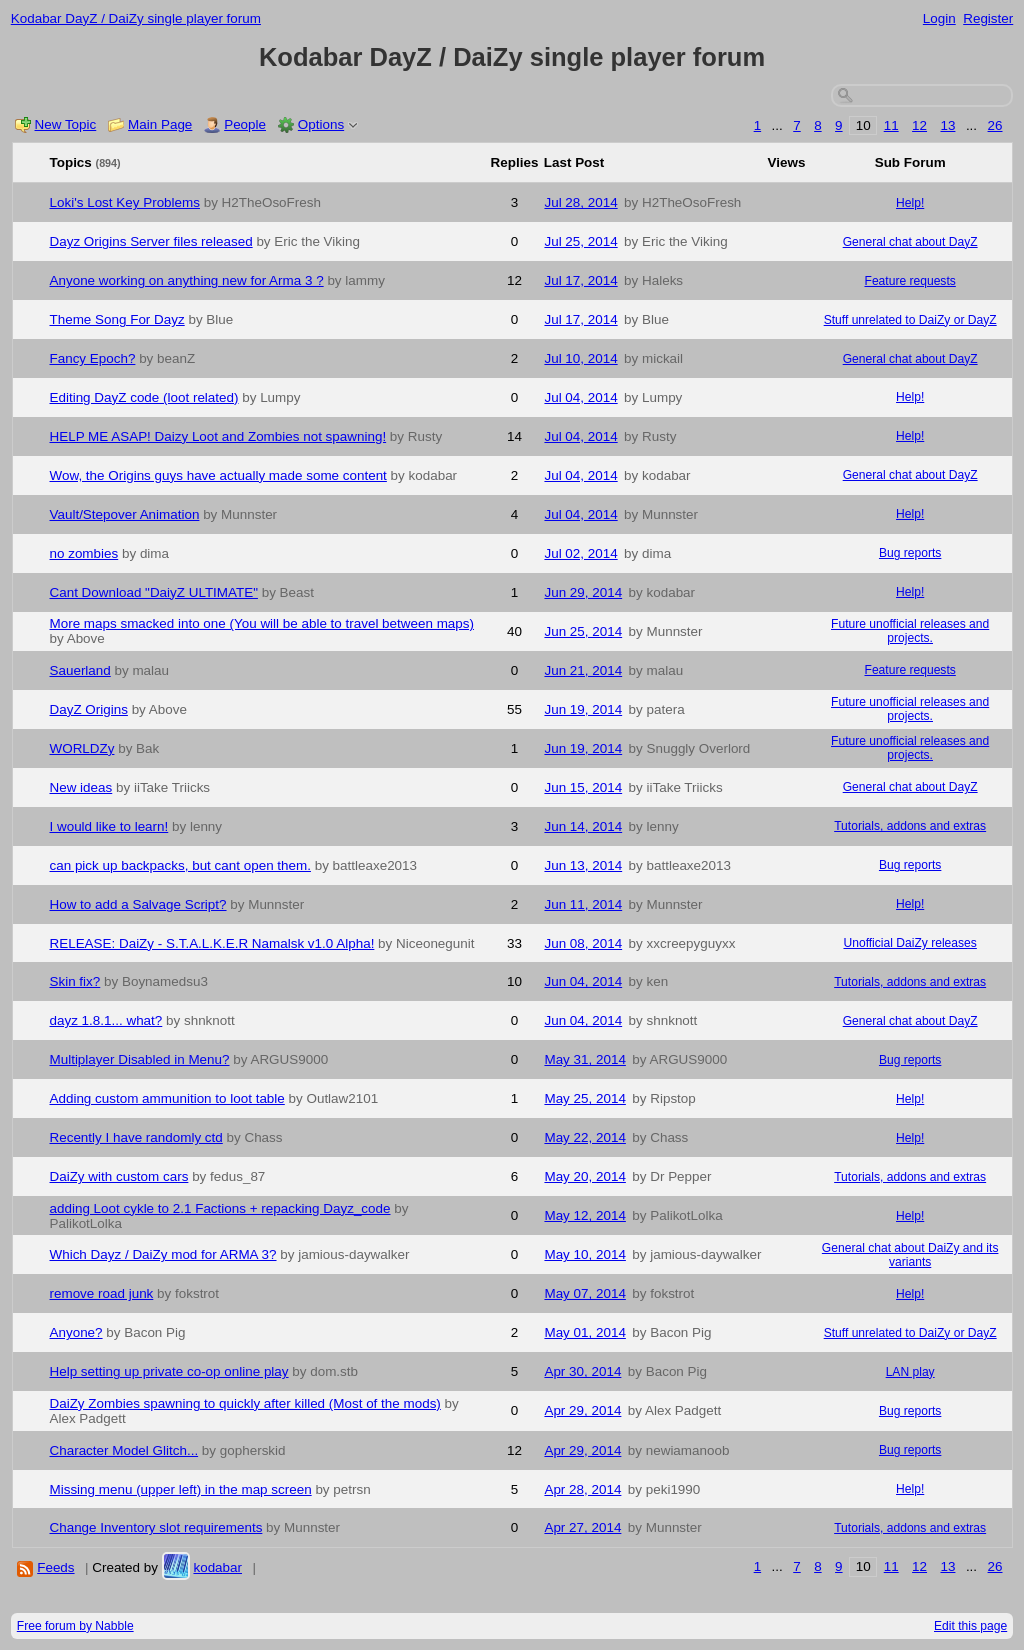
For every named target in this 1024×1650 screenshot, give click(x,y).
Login (939, 18)
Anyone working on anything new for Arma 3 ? (187, 280)
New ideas (81, 787)
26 (995, 125)
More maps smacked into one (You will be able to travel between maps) (262, 623)
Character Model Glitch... (124, 1450)
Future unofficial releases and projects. (910, 631)
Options (321, 124)
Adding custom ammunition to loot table (167, 1098)
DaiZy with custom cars (119, 1176)
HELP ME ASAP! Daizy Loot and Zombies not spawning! (218, 436)
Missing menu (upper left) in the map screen (181, 1489)
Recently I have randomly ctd (136, 1137)
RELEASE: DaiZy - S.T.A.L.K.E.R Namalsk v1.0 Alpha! (212, 943)
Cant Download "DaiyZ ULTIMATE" (154, 592)
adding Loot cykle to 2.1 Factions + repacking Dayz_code (220, 1208)
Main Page (160, 124)
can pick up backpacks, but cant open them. (180, 865)
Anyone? (76, 1332)
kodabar (217, 1567)
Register (988, 18)
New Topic (66, 124)
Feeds (55, 1567)
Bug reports (910, 553)
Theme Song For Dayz (117, 319)
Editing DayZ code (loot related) (144, 397)
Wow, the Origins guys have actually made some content (218, 475)
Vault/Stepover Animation (125, 514)
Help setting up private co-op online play (169, 1371)
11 (891, 125)
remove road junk (102, 1293)
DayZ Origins (89, 709)
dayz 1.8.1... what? (106, 1020)
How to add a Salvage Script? (138, 904)
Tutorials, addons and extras (910, 826)
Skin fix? (75, 981)
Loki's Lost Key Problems (125, 202)
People (245, 124)
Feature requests (910, 281)
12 (919, 125)
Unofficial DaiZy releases (909, 943)
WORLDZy (82, 748)
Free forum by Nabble (75, 1626)
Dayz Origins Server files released (151, 241)
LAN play (910, 1372)
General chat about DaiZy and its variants (910, 1255)
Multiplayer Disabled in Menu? (140, 1059)
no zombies (84, 553)
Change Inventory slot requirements (156, 1527)
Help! (910, 203)
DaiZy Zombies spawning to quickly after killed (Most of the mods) (245, 1403)
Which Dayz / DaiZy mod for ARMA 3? (163, 1254)
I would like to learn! (109, 826)
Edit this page (970, 1626)
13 (947, 125)
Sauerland (80, 670)
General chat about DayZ (910, 242)
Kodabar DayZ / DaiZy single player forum (136, 18)
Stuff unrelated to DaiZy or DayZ (910, 320)
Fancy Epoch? (93, 358)
